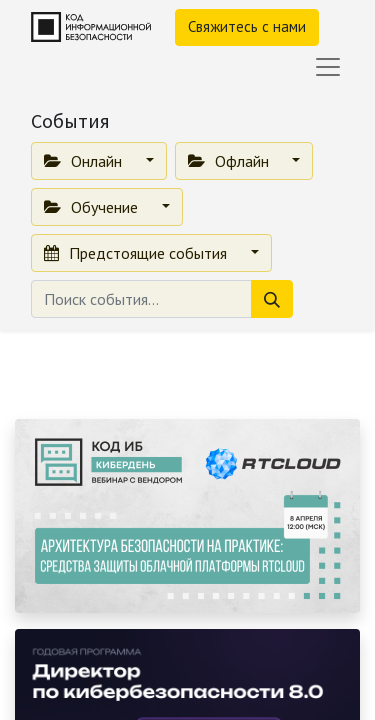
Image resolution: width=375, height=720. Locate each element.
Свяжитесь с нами (247, 26)
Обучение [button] (93, 207)
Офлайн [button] (230, 161)
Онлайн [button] (85, 161)
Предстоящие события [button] (137, 253)
